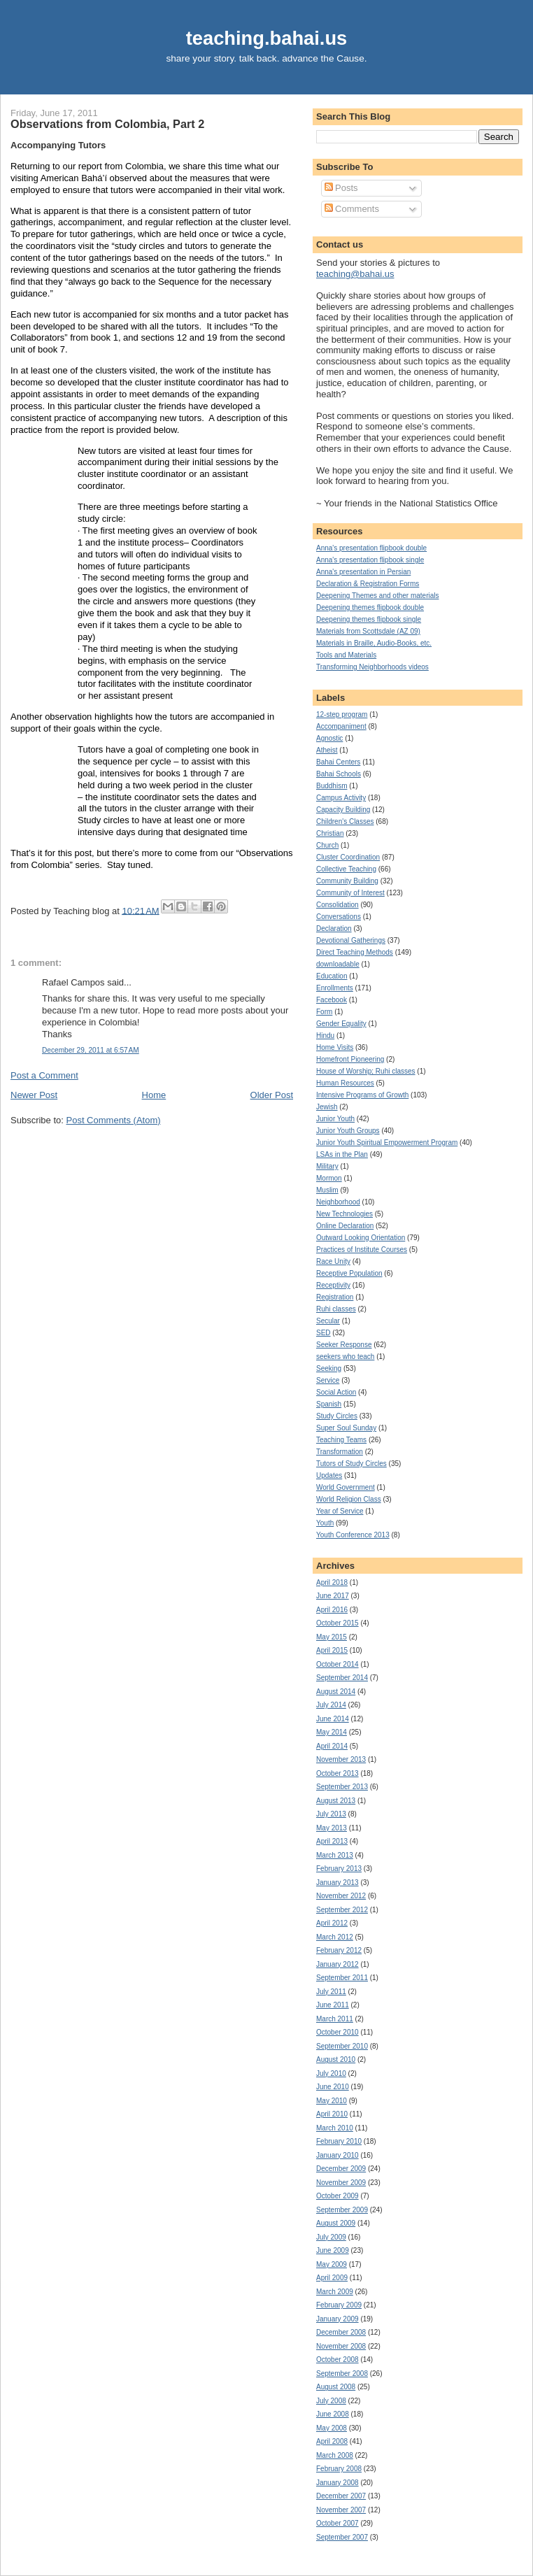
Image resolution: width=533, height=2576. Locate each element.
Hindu (325, 1035)
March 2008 (334, 2455)
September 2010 (342, 2046)
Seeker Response (344, 1345)
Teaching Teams (341, 1440)
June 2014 (332, 1719)
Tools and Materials (346, 655)
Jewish (327, 1107)
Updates (329, 1475)
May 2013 (331, 1828)
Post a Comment (44, 1075)
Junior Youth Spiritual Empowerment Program (386, 1142)
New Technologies (344, 1214)
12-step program (341, 714)
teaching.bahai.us (267, 38)
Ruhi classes (336, 1309)
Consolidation (337, 905)
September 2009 (342, 2210)
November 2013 (341, 1759)
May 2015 (331, 1637)
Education (331, 976)
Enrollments (334, 988)
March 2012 (334, 1937)
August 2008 (335, 2387)
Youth (325, 1523)
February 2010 (339, 2141)
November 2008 (341, 2346)
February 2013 (339, 1868)
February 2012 (339, 1950)
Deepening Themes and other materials (377, 595)
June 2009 (332, 2250)
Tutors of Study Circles (351, 1463)
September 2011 (342, 1977)
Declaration (334, 928)
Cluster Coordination (348, 857)
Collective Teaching (346, 869)
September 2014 (342, 1677)
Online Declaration (345, 1226)
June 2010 (332, 2087)
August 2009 (335, 2223)
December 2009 (341, 2168)
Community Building (347, 881)
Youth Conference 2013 (353, 1535)
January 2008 (337, 2482)
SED (323, 1333)
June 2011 (332, 2005)
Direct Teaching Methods (354, 952)
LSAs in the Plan (342, 1154)
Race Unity (333, 1261)
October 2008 (337, 2359)
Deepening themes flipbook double (370, 607)
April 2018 (332, 1582)
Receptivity (333, 1285)
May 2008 (331, 2428)
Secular (328, 1321)
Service (327, 1380)
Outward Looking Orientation (360, 1237)
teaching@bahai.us (355, 274)
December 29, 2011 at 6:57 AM (90, 1050)
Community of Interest (350, 893)
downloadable (338, 964)
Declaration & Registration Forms (367, 584)
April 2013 (332, 1841)
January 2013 (337, 1882)
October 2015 (337, 1623)
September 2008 (342, 2373)
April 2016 (332, 1610)
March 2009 (334, 2292)
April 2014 (332, 1746)
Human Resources (345, 1083)
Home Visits (334, 1047)
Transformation (339, 1452)
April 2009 (332, 2278)
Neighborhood (338, 1202)
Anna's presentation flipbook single (370, 560)
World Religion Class (348, 1499)
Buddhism (331, 786)
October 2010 (337, 2032)
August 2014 (335, 1691)
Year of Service (339, 1511)
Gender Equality (341, 1023)
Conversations (338, 916)
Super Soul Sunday (346, 1428)
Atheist (327, 750)
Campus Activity (341, 798)
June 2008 (332, 2414)
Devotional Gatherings (350, 940)
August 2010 (335, 2059)
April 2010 (332, 2114)
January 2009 (337, 2319)
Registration (334, 1297)
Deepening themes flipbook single (368, 619)
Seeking (328, 1368)
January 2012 (337, 1964)
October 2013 (337, 1773)
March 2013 (334, 1855)
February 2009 (339, 2305)
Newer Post (33, 1095)
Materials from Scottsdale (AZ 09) (368, 631)
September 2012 (342, 1910)
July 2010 (331, 2073)
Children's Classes (345, 821)
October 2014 (337, 1664)
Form (324, 1012)
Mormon (329, 1178)
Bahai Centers (338, 762)
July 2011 (331, 1991)
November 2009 (341, 2182)
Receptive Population (349, 1273)
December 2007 (341, 2496)
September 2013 (342, 1787)
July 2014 (331, 1705)
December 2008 (341, 2332)
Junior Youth (335, 1119)
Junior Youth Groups (348, 1130)
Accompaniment (341, 726)
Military (327, 1166)
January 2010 (337, 2155)
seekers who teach (345, 1356)
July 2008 (331, 2401)
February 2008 (339, 2468)
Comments (352, 209)
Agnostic (329, 738)
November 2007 (341, 2510)
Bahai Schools (338, 774)
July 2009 (331, 2237)
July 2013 (331, 1814)
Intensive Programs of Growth (362, 1095)
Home (154, 1095)
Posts (341, 188)
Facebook (331, 1000)
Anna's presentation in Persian (363, 572)
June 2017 (332, 1596)
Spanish (328, 1404)
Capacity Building (343, 809)
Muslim (327, 1190)
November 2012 (341, 1896)
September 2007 (342, 2537)
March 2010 (334, 2128)
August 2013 (335, 1801)
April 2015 (332, 1650)
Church (327, 845)
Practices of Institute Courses (361, 1249)
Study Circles (336, 1416)
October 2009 (337, 2196)
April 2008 (332, 2441)
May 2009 (331, 2264)
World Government (345, 1487)
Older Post (271, 1095)
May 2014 (331, 1732)
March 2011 (334, 2019)
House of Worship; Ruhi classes (365, 1071)
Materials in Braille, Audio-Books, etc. (374, 643)
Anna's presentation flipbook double (371, 548)
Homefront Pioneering (350, 1059)
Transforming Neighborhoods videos (372, 667)
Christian (329, 833)
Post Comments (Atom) (113, 1120)
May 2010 (331, 2101)
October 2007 (337, 2523)
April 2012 (332, 1923)
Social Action (336, 1392)
